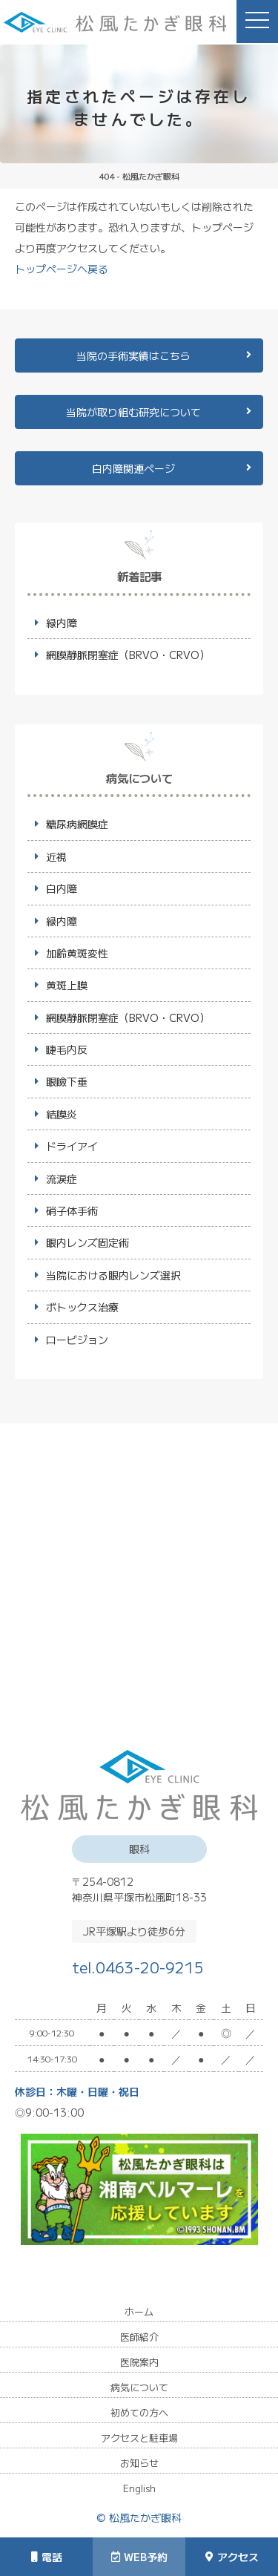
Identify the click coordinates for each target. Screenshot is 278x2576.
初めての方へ (139, 2412)
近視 (56, 856)
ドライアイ (72, 1145)
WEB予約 (139, 2556)
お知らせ (139, 2463)
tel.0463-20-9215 (139, 1966)
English (139, 2488)
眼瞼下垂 (66, 1081)
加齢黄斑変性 (77, 952)
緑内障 (61, 622)
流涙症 (61, 1178)
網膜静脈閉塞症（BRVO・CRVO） (128, 654)
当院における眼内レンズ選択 (113, 1275)
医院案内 (139, 2362)
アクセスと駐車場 (139, 2438)
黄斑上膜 (66, 984)
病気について (139, 2387)
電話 (46, 2556)
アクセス (232, 2556)
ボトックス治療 (82, 1307)
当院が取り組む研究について (133, 411)
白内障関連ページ (133, 468)
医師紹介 (139, 2337)
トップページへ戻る (61, 268)
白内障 (61, 888)
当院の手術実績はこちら (133, 355)
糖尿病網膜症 (77, 823)
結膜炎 (61, 1114)
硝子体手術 (72, 1210)
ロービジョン (77, 1339)
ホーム (139, 2311)
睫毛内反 (66, 1049)
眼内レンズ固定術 (87, 1242)
